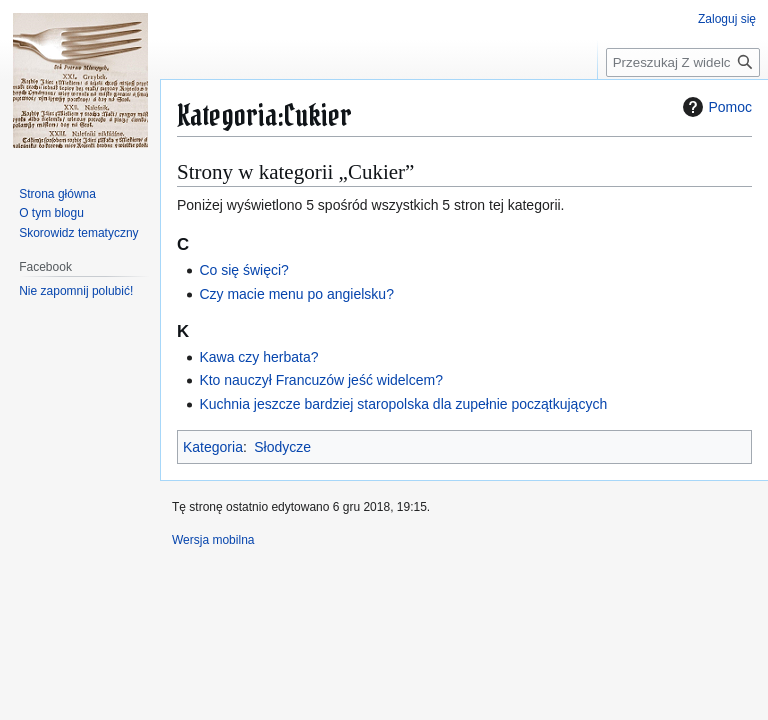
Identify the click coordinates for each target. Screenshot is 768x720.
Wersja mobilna (213, 540)
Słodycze (282, 447)
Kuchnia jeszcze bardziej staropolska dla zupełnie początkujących (403, 404)
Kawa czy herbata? (258, 357)
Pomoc (715, 107)
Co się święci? (243, 270)
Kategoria (213, 447)
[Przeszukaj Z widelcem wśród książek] (683, 62)
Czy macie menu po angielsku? (296, 294)
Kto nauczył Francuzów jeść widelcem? (321, 380)
